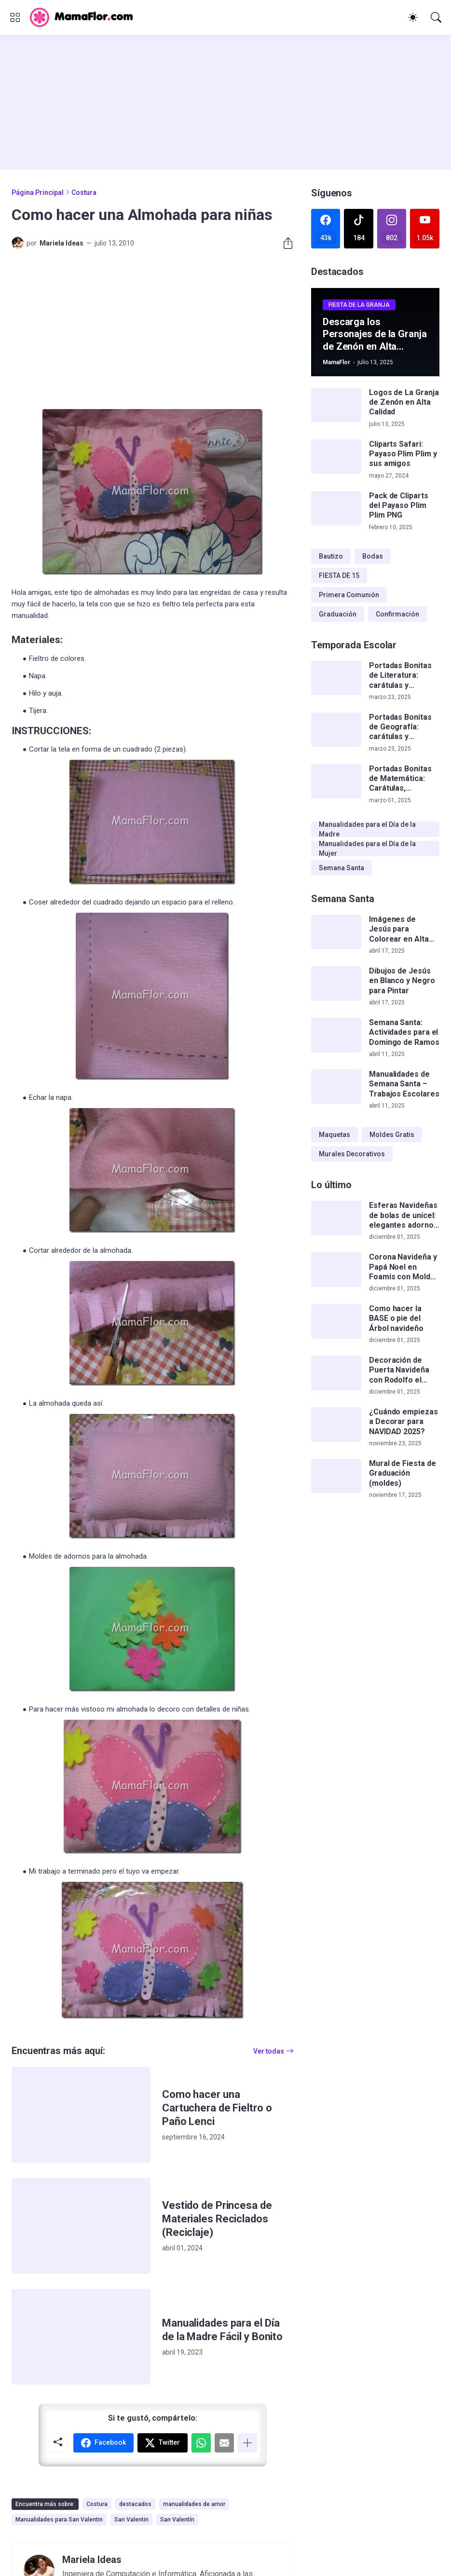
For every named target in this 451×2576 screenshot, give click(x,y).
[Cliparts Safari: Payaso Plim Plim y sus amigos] (336, 456)
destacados (135, 2504)
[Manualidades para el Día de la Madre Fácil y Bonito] (81, 2336)
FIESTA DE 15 (339, 575)
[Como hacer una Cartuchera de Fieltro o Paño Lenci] (81, 2115)
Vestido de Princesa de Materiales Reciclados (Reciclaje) (217, 2218)
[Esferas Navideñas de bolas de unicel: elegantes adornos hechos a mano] (336, 1218)
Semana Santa (341, 868)
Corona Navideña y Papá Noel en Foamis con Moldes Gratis (404, 1267)
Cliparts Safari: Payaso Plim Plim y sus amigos (403, 453)
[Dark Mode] (413, 17)
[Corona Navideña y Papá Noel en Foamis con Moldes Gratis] (336, 1269)
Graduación (337, 614)
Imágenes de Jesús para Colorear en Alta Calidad (399, 929)
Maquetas (334, 1134)
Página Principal (38, 192)
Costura (83, 192)
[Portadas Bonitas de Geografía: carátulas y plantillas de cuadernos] (336, 730)
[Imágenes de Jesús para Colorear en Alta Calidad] (336, 932)
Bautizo (331, 556)
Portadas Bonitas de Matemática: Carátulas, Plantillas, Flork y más (400, 779)
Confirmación (397, 614)
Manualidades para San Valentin (59, 2519)
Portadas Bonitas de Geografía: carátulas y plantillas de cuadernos (400, 727)
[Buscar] (436, 17)
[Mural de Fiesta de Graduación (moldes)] (336, 1476)
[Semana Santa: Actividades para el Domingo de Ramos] (336, 1035)
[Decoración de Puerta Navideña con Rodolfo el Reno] (336, 1373)
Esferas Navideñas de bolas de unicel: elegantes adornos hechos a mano (403, 1215)
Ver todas (268, 2051)
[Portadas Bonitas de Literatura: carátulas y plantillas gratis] (336, 678)
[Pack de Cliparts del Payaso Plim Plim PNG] (336, 508)
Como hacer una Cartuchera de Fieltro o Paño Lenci (217, 2107)
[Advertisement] (225, 102)
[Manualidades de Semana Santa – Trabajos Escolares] (336, 1086)
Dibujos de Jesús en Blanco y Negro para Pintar (402, 980)
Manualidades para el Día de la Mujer (367, 848)
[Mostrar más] (247, 2443)
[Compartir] (284, 243)
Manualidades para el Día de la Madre (367, 829)
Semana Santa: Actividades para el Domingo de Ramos (404, 1032)
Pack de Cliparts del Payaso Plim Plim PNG (398, 505)
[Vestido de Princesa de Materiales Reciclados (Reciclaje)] (81, 2226)
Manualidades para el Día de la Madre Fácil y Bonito (222, 2330)
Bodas (372, 556)
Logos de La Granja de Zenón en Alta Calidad (404, 402)
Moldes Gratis (391, 1134)
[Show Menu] (15, 17)
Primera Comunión (349, 595)
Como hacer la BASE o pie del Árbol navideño (396, 1318)
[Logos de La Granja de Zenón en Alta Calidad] (336, 405)
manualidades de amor (194, 2504)
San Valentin (131, 2519)
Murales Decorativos (352, 1154)
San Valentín (177, 2519)
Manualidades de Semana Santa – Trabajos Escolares (404, 1083)
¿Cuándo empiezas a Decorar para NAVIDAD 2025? (403, 1421)
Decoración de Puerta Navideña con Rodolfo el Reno (399, 1370)
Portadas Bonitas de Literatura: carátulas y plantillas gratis (400, 675)
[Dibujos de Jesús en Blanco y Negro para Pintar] (336, 983)
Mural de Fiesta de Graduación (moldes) (402, 1473)
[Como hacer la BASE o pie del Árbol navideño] (336, 1321)
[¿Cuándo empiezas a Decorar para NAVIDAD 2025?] (336, 1424)
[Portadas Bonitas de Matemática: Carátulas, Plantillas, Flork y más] (336, 781)
